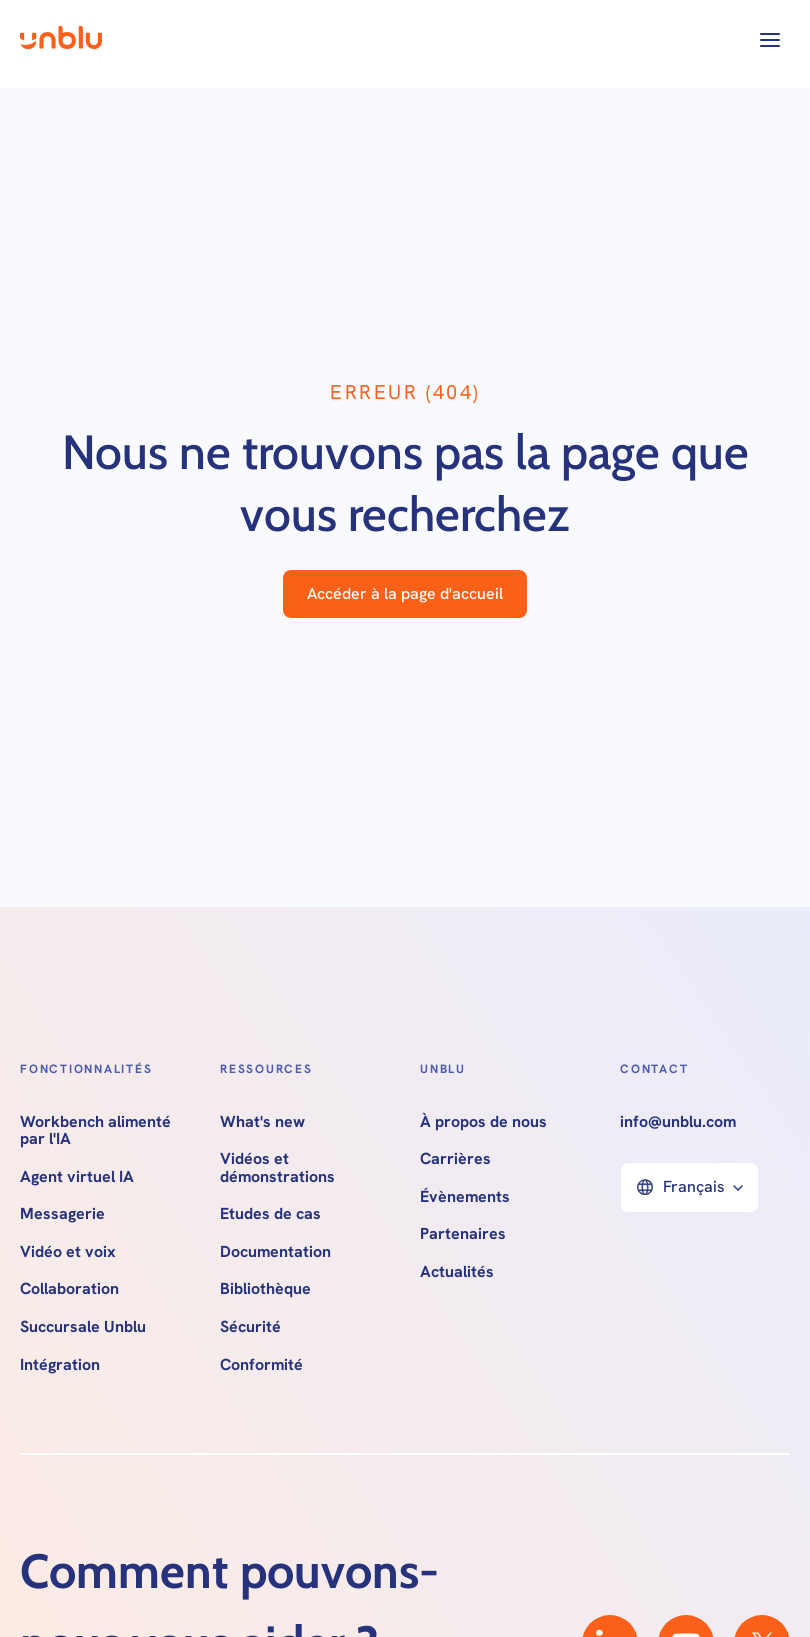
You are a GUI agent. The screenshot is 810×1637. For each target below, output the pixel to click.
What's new (262, 1122)
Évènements (465, 1197)
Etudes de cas (270, 1214)
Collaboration (69, 1289)
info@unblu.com (678, 1122)
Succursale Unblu (83, 1327)
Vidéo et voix (68, 1252)
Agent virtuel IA (77, 1177)
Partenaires (463, 1234)
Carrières (455, 1159)
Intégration (60, 1365)
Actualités (457, 1272)
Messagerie (62, 1214)
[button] (770, 40)
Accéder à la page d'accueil (405, 593)
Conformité (261, 1365)
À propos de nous (483, 1122)
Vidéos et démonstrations (277, 1167)
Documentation (275, 1252)
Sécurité (250, 1327)
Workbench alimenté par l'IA (95, 1130)
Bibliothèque (265, 1289)
